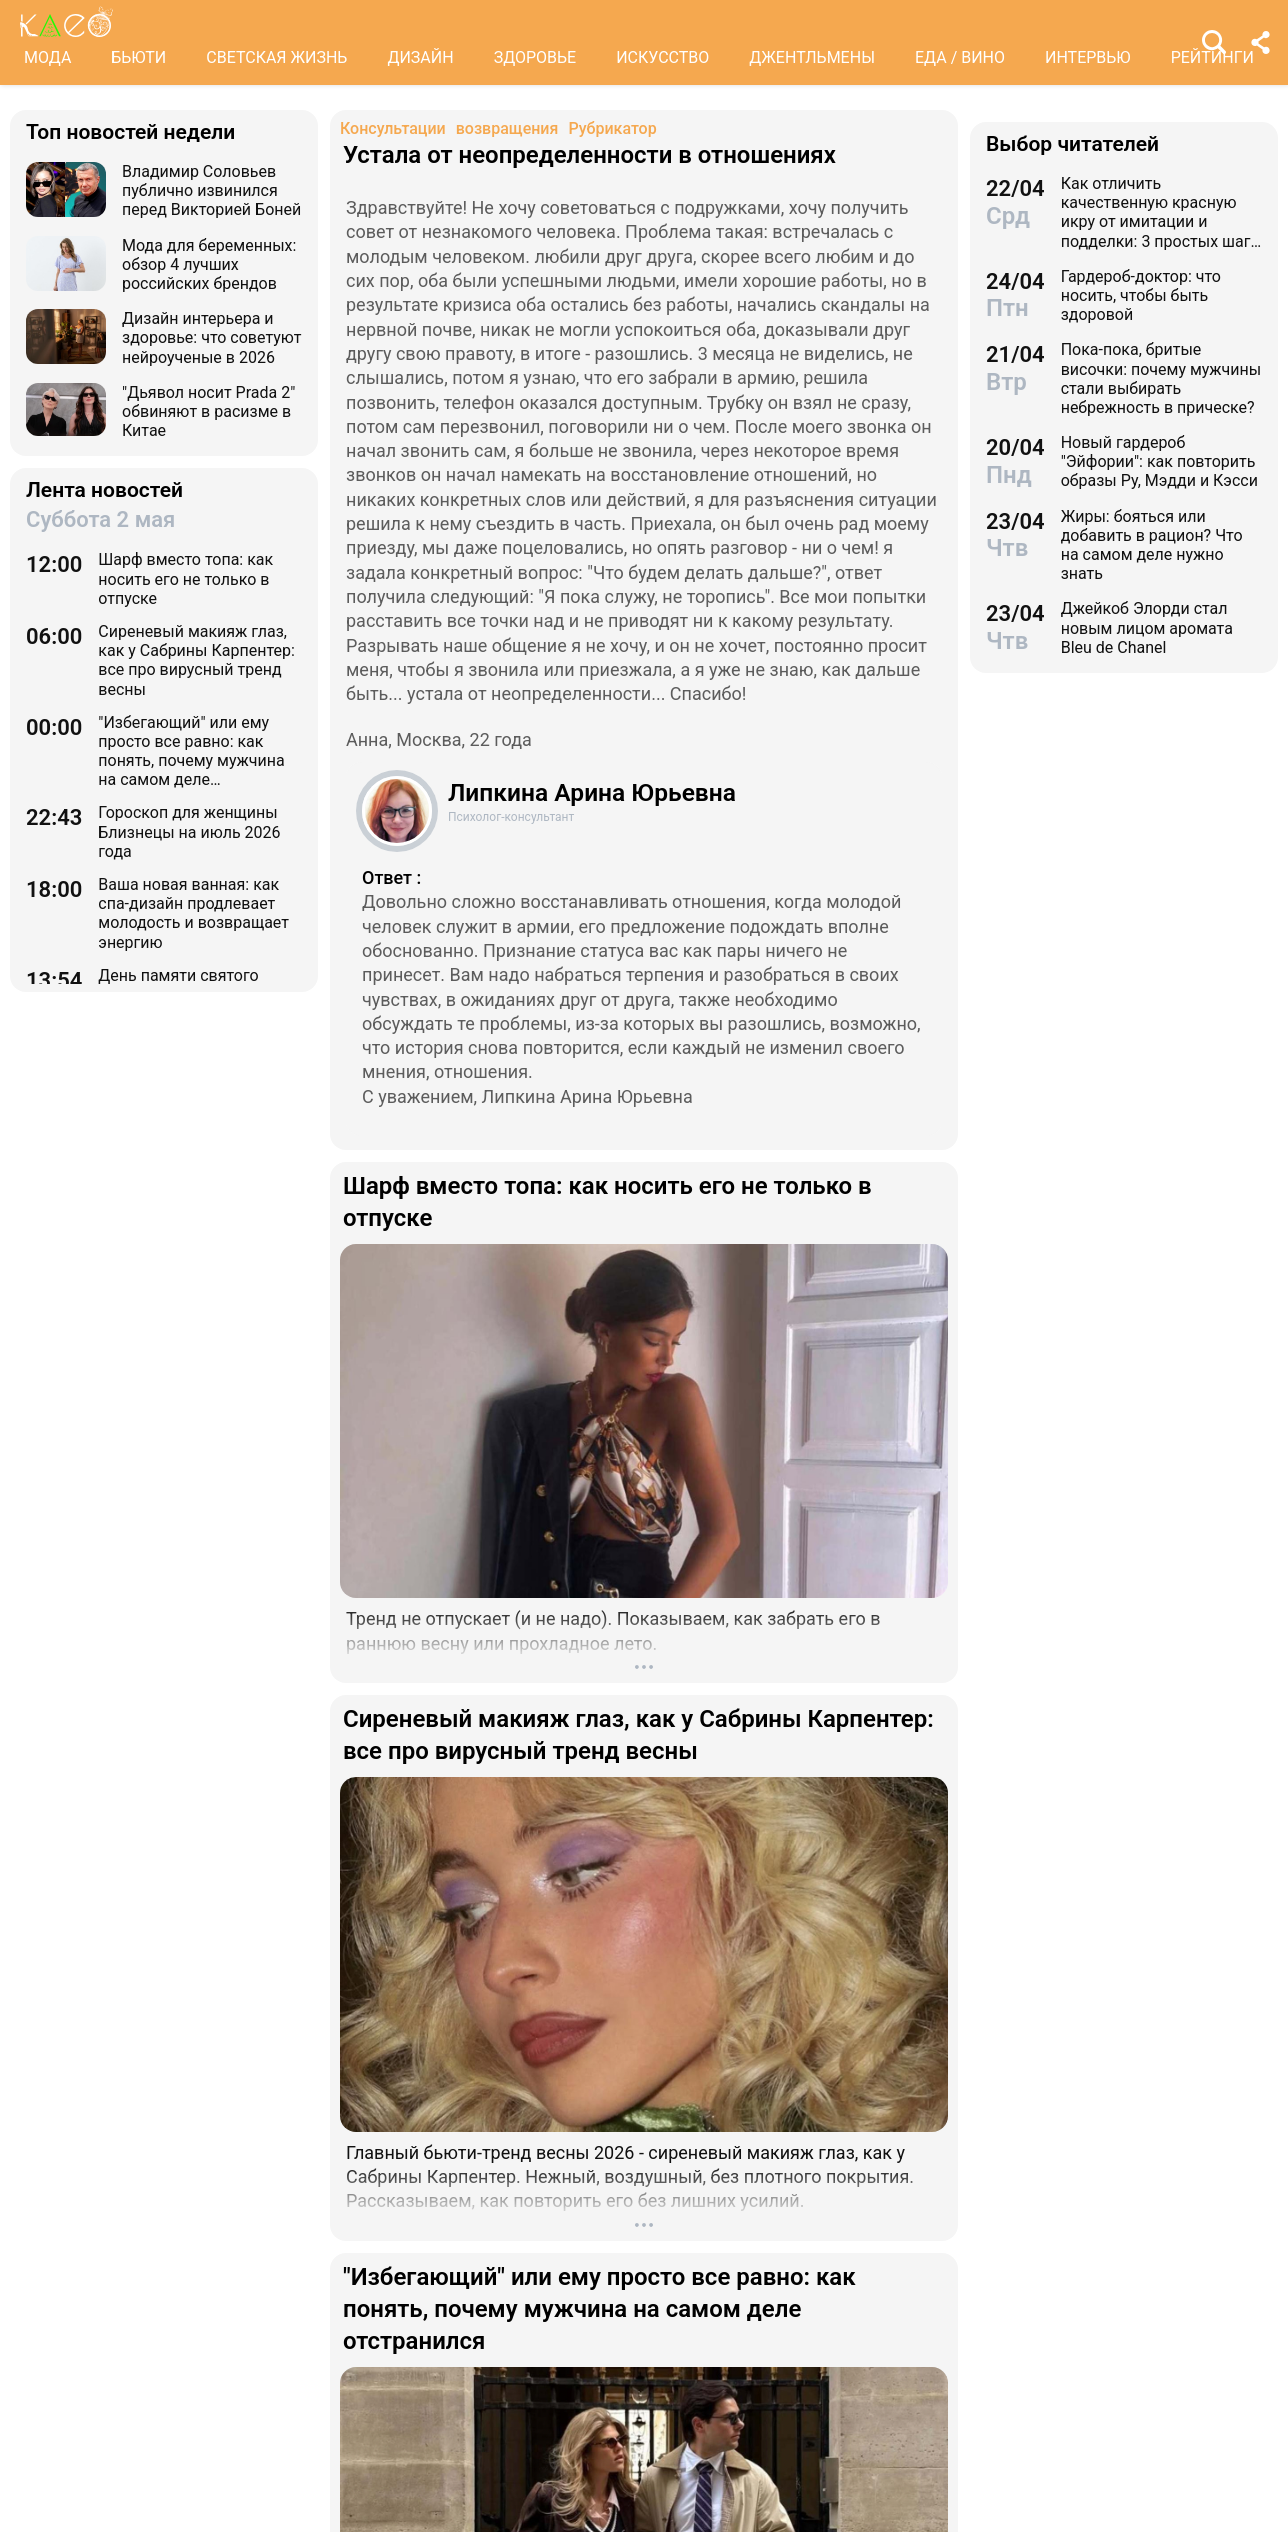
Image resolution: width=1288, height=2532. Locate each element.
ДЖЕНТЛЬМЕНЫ (812, 57)
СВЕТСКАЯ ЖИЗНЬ (276, 57)
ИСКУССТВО (662, 57)
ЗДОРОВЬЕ (535, 57)
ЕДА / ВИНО (960, 57)
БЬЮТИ (138, 57)
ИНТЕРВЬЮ (1088, 57)
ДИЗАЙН (420, 57)
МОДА (47, 57)
